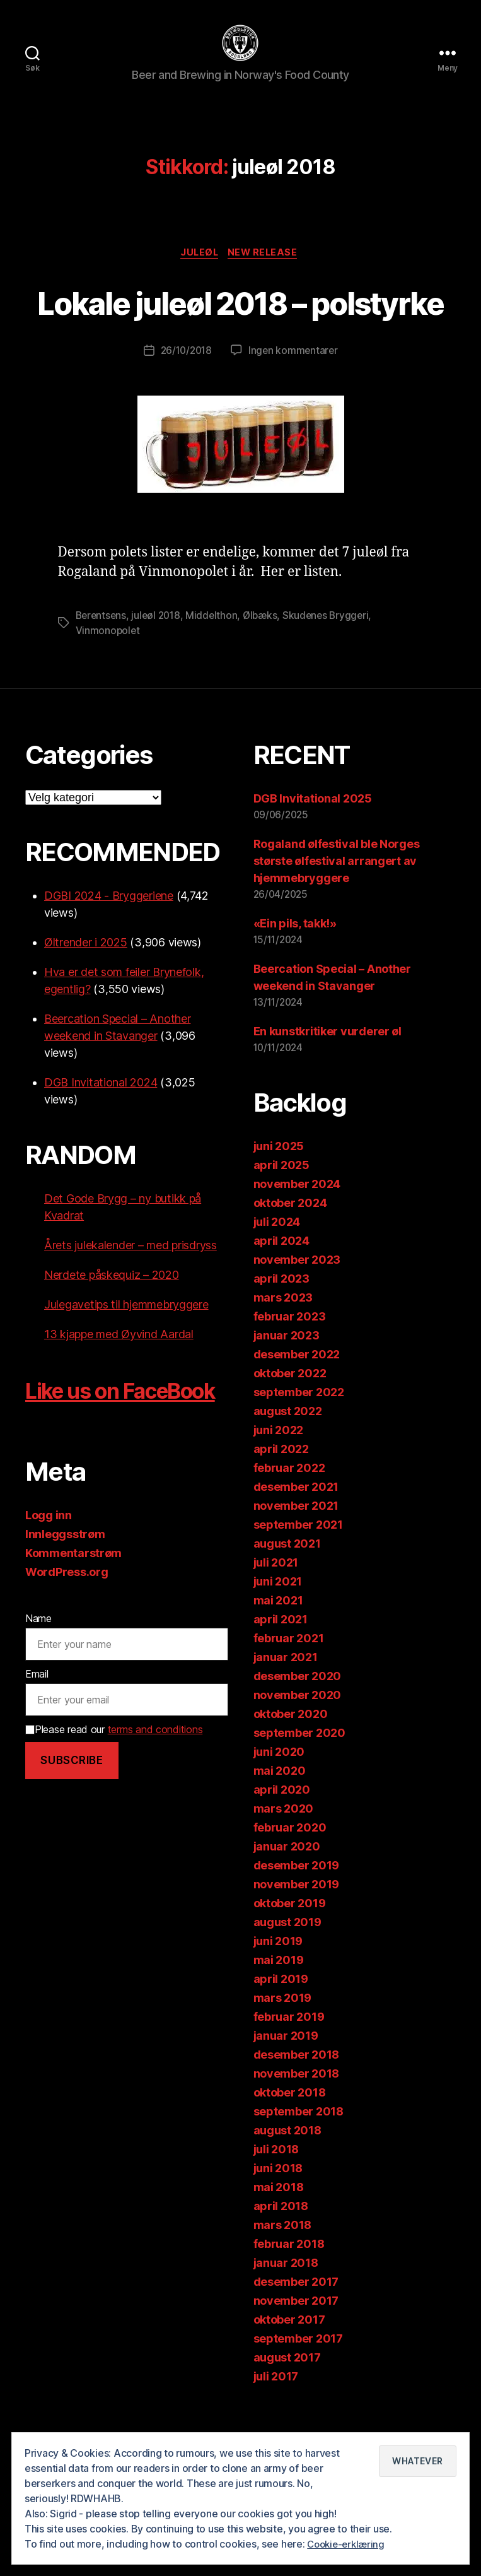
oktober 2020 (290, 1780)
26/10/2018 (185, 417)
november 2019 (296, 1951)
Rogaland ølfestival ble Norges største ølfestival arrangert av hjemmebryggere (336, 927)
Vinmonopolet (108, 697)
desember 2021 (296, 1553)
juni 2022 (278, 1496)
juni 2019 (278, 2007)
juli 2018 (276, 2216)
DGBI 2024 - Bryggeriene (108, 962)
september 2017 (298, 2405)
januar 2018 (285, 2329)
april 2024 (281, 1307)
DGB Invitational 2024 (100, 1149)
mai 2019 (278, 2026)
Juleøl (198, 272)
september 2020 (299, 1799)
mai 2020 (279, 1837)
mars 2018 (282, 2291)
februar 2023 (289, 1383)
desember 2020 (297, 1743)
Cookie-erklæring (348, 2544)
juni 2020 (279, 1818)
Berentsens (102, 682)
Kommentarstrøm (73, 1651)
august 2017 (287, 2424)
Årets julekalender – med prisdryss (130, 1312)
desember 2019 (296, 1932)
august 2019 (287, 1989)
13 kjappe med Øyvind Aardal (119, 1401)
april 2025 (281, 1231)
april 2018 (280, 2272)
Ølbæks (266, 682)
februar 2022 (289, 1534)
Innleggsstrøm (65, 1632)
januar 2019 (285, 2102)
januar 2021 (285, 1724)
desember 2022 (296, 1421)
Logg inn (48, 1613)
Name (38, 1716)
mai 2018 (278, 2254)
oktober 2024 (290, 1269)
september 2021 (298, 1591)
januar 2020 (286, 1913)
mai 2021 (278, 1667)
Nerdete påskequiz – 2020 (111, 1341)
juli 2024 (277, 1288)
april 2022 (281, 1515)
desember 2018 (296, 2121)
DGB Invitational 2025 (312, 865)
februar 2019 (289, 2083)
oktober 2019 (289, 1970)
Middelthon (216, 682)
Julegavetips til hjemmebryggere (126, 1371)
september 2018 (298, 2178)
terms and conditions (155, 1827)
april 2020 (281, 1856)
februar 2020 (290, 1894)
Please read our (113, 1827)
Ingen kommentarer (294, 417)
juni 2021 (278, 1648)
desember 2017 (296, 2348)
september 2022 (298, 1459)
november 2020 (297, 1761)
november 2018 (296, 2140)
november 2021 (296, 1572)
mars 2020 (283, 1875)
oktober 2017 (289, 2386)
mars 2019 (282, 2064)
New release (266, 272)
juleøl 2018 (159, 682)
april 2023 (281, 1345)
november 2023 (297, 1326)
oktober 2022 (290, 1440)
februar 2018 (289, 2310)
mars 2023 (283, 1364)
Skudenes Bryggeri (333, 682)
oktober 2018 (289, 2159)
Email (37, 1772)
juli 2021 (276, 1629)
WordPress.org (66, 1670)
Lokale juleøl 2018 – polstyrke (240, 344)
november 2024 (297, 1250)
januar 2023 (286, 1402)
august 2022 (287, 1478)
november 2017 (296, 2367)
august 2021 (287, 1610)
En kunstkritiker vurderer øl (327, 1098)
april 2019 (280, 2045)
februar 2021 (288, 1705)
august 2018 (287, 2197)
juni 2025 (278, 1213)
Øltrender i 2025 (85, 1009)
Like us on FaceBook (83, 1472)
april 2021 (280, 1686)
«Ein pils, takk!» (295, 990)
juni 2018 (278, 2235)
